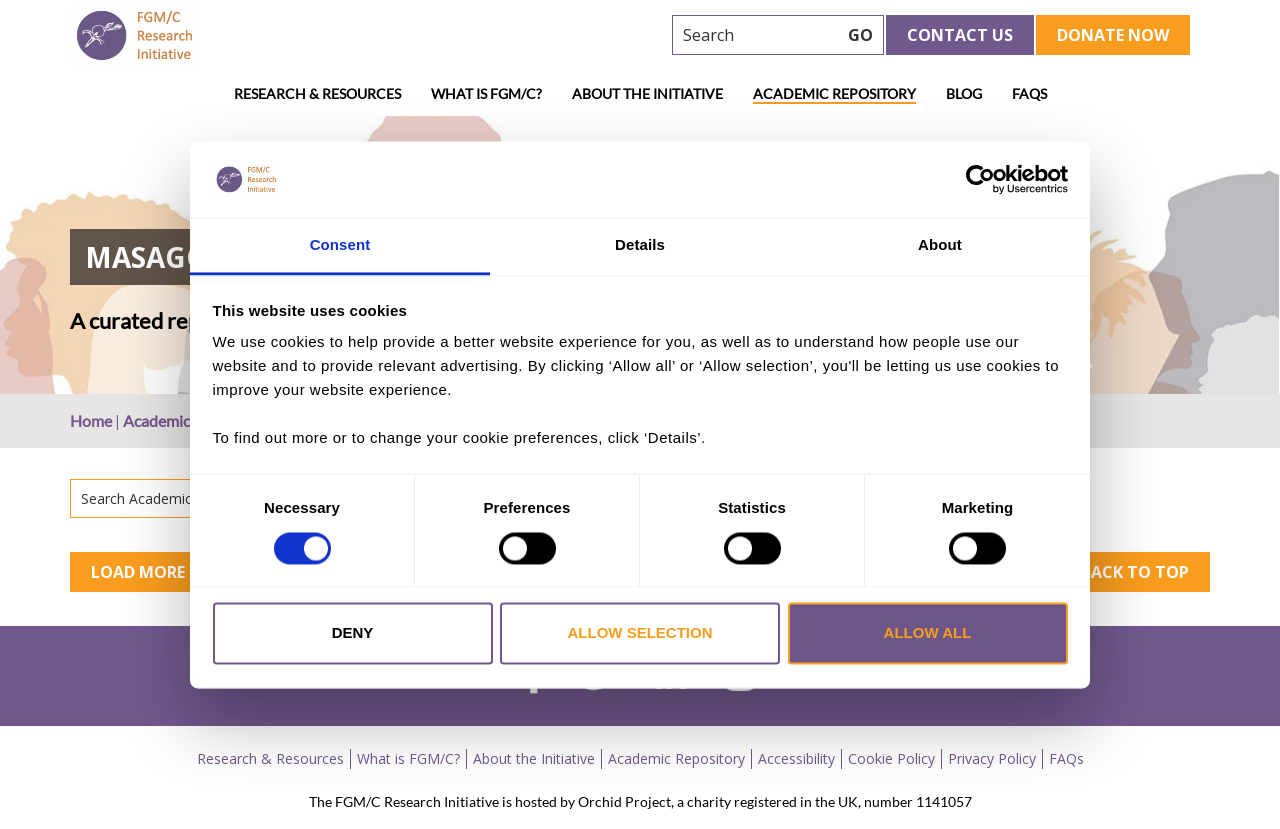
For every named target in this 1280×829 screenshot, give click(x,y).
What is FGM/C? (486, 93)
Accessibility (796, 758)
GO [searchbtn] (860, 35)
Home (91, 420)
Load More (138, 572)
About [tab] (940, 245)
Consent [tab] (340, 245)
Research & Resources (317, 93)
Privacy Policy (992, 758)
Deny (353, 633)
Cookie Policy (891, 758)
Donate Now (1113, 35)
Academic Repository (834, 93)
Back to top (1135, 572)
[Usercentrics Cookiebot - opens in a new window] (980, 179)
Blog (964, 93)
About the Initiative (647, 93)
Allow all (928, 633)
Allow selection (640, 633)
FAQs (1029, 93)
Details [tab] (640, 245)
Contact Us (960, 35)
